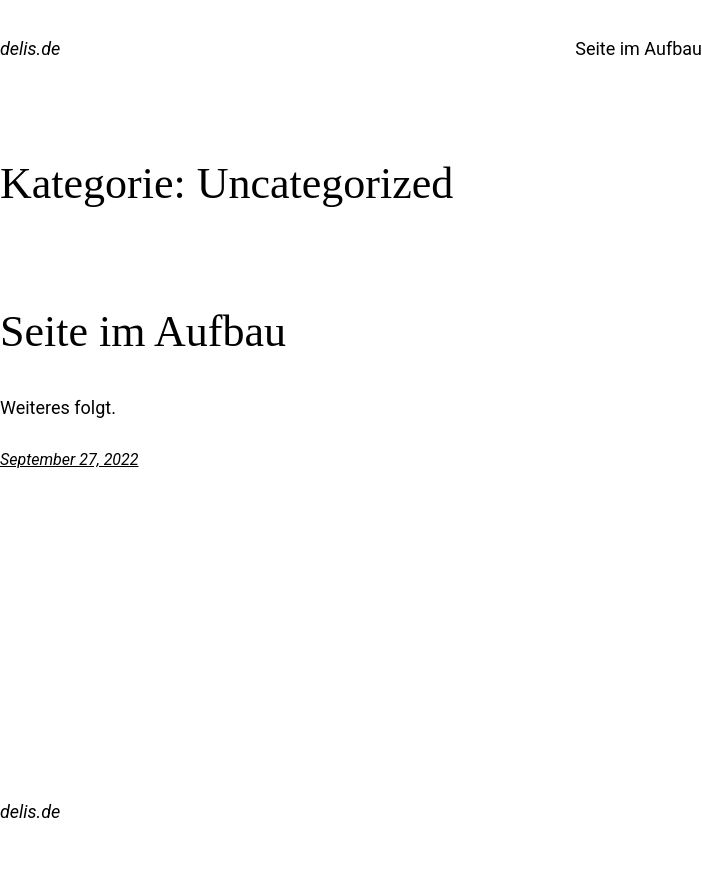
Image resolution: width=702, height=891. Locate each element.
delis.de (30, 48)
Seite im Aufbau (638, 48)
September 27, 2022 (69, 459)
